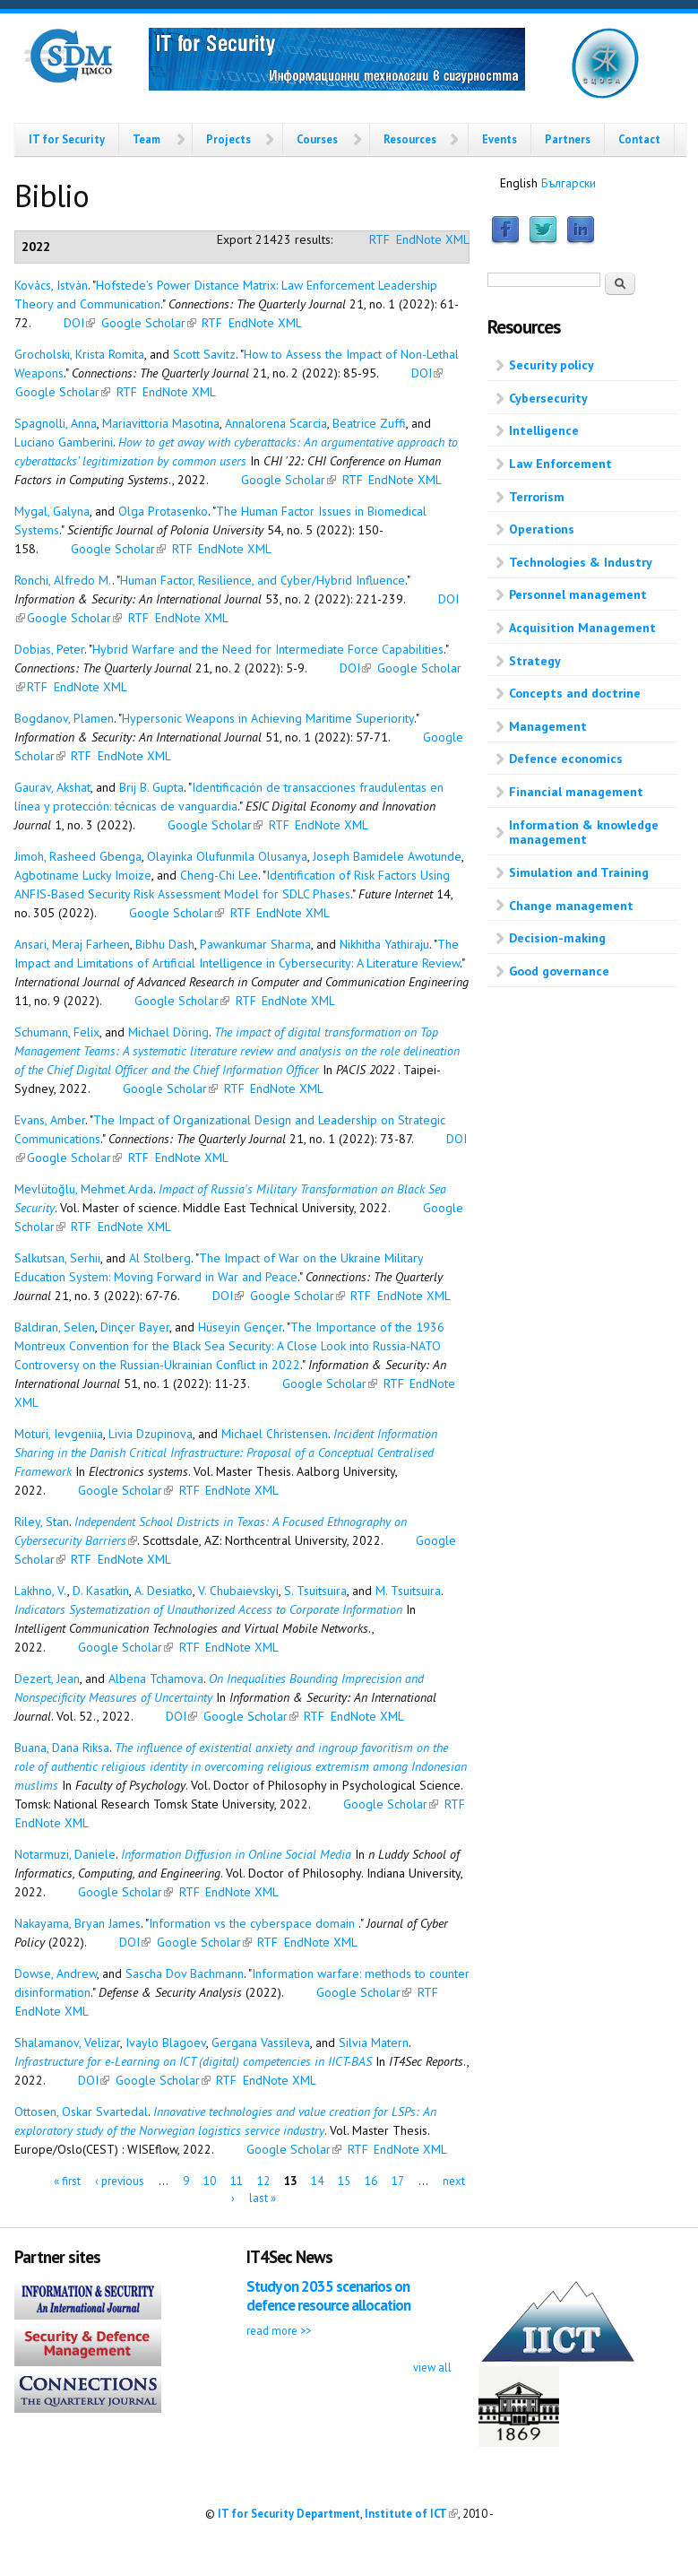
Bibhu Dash (164, 944)
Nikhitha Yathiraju (384, 944)
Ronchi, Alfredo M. (63, 580)
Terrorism (536, 497)
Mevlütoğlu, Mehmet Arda (83, 1189)
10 (209, 2180)
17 (398, 2180)
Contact (639, 139)
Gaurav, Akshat (52, 787)
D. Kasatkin (101, 1591)
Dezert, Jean (47, 1678)
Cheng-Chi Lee (219, 875)
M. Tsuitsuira (408, 1591)
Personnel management (578, 594)
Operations (541, 529)
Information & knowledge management (584, 832)
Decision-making (557, 938)
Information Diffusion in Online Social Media (236, 1854)
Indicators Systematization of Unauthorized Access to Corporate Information (208, 1609)
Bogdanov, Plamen (64, 718)
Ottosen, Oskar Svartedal (81, 2111)
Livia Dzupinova (150, 1434)
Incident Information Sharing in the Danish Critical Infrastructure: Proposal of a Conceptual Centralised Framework (225, 1452)
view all (432, 2367)
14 (317, 2180)
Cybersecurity (548, 398)
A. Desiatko (163, 1591)
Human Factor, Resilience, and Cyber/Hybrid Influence (262, 580)
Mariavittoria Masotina (161, 423)
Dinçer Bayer (134, 1327)
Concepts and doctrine (575, 693)
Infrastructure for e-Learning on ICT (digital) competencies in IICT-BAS (193, 2061)
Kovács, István (51, 285)
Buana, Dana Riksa (61, 1747)
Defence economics (566, 758)
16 (371, 2180)
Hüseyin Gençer (240, 1327)
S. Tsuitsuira (315, 1591)
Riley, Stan (41, 1522)
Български (568, 183)
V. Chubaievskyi (238, 1591)
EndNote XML (433, 239)
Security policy (551, 365)
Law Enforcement (560, 463)
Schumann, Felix (56, 1032)
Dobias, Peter (49, 649)
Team (146, 139)
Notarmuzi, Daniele (65, 1854)
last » (262, 2198)
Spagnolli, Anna (55, 423)
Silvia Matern (374, 2042)
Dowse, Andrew (55, 1973)
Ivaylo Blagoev (165, 2042)
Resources (409, 139)
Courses (317, 139)
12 (263, 2180)
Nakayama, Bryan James (77, 1923)
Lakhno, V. (40, 1591)
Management (548, 726)
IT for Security (67, 139)
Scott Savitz (204, 354)
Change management (571, 906)
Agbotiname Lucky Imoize (82, 875)
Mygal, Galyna (52, 511)
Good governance (559, 971)
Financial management (576, 792)
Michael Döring (168, 1032)
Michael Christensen (274, 1434)
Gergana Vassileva (260, 2042)
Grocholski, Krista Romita (79, 354)
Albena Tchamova (155, 1678)
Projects (228, 139)
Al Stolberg (160, 1258)
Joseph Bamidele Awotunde (387, 856)
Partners (567, 139)
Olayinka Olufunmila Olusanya (227, 856)
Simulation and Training (579, 872)
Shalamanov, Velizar (67, 2042)
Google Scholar (148, 323)
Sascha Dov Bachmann (184, 1973)
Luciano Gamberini (63, 442)
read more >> (278, 2330)
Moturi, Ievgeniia (58, 1434)
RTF (379, 239)
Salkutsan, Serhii (57, 1258)
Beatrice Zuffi (369, 423)
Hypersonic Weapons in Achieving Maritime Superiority (268, 718)
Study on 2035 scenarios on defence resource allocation (328, 2296)
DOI (79, 323)
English (519, 183)
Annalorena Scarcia (276, 423)
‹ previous (119, 2180)
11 (236, 2180)
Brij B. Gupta (151, 787)
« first (67, 2180)
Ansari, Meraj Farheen (72, 944)
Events (499, 139)
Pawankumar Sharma (255, 944)
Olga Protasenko (163, 511)
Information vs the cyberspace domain (253, 1923)
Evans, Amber (49, 1120)
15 (344, 2180)
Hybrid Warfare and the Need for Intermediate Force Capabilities (268, 649)
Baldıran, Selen (54, 1327)
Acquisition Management (582, 628)
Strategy (535, 661)
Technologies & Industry (580, 562)
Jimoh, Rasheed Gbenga (78, 856)
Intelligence (544, 430)
